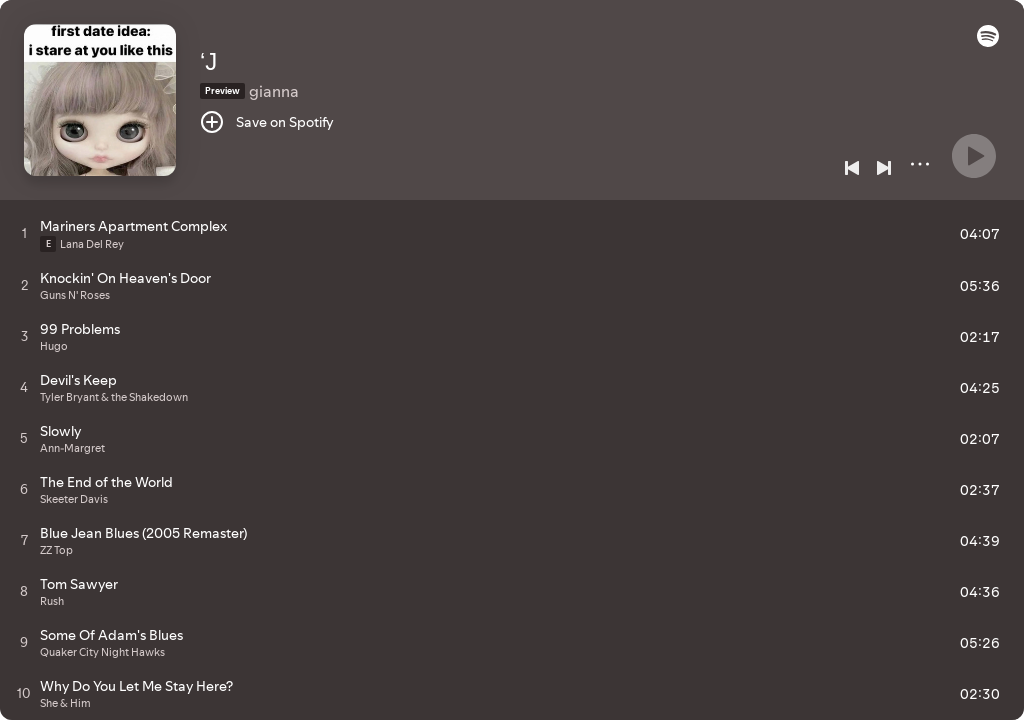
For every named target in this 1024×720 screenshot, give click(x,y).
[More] (920, 164)
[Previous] (852, 168)
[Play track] (24, 233)
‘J (208, 61)
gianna (274, 91)
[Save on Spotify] (267, 122)
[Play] (974, 156)
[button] (988, 42)
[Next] (884, 168)
